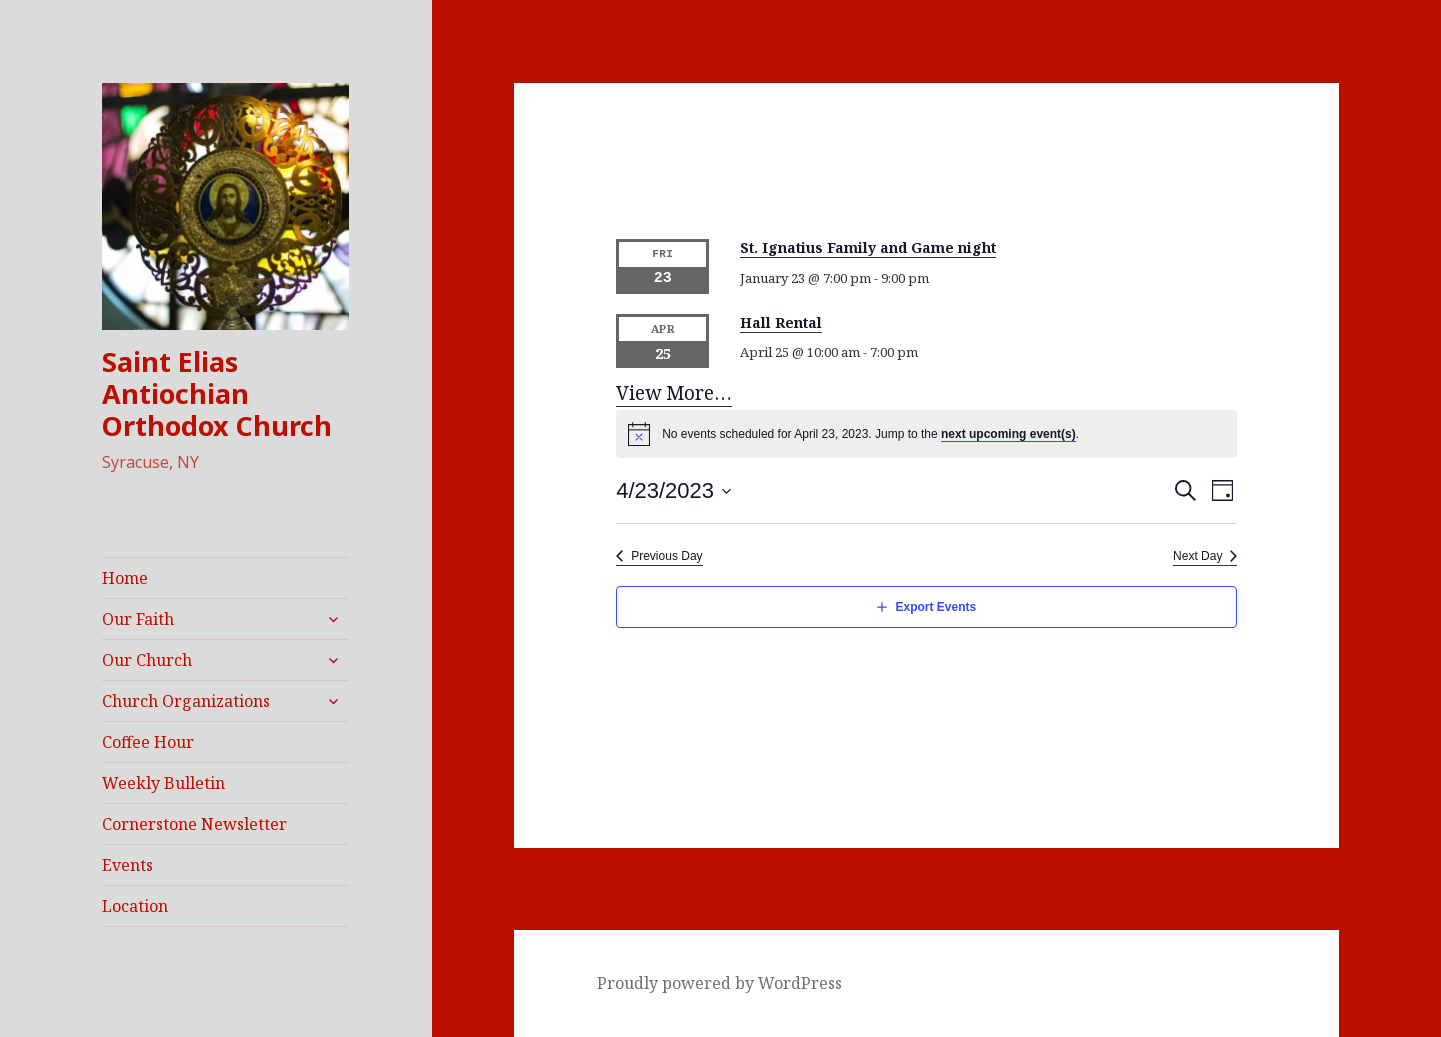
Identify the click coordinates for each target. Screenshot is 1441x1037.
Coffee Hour (148, 742)
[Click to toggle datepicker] (674, 490)
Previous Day (666, 556)
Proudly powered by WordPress (719, 983)
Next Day (1197, 556)
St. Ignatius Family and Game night (868, 248)
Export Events (935, 607)
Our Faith (138, 619)
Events (127, 865)
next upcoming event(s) (1008, 434)
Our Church (147, 660)
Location (135, 906)
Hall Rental (781, 322)
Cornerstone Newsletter (194, 824)
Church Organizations (186, 701)
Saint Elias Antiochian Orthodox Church (217, 393)
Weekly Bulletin (163, 783)
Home (125, 578)
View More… (674, 393)
